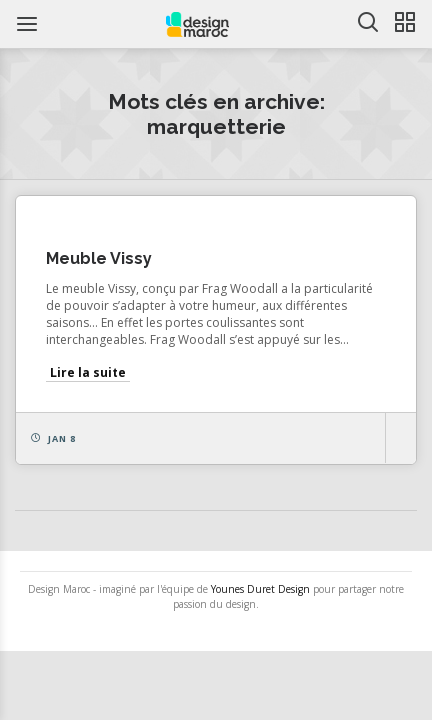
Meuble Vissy (99, 258)
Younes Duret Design (260, 589)
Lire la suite (88, 372)
